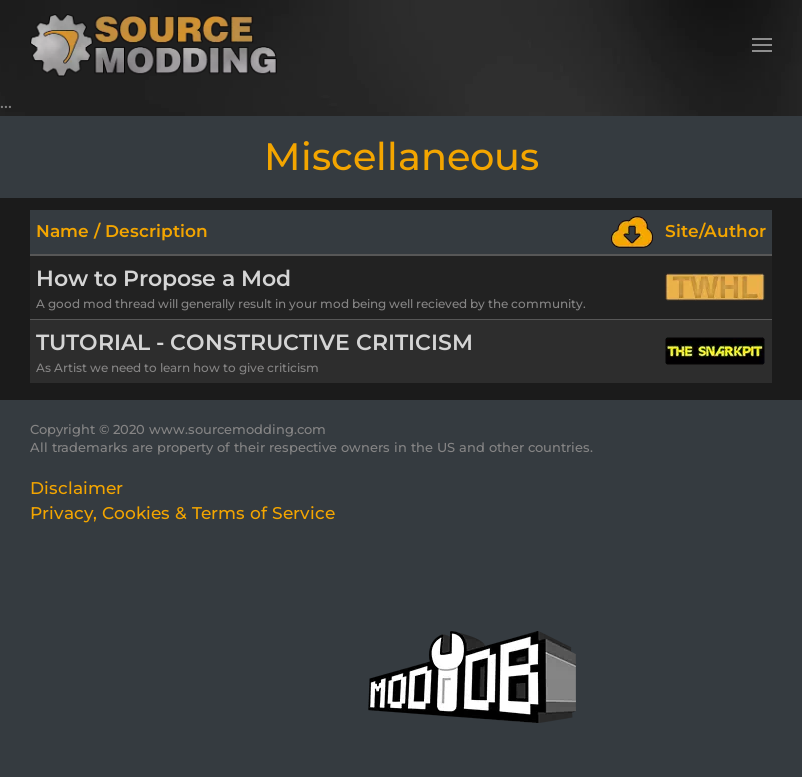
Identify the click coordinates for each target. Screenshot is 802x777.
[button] (762, 45)
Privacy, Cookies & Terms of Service (182, 513)
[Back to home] (160, 45)
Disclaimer (76, 488)
